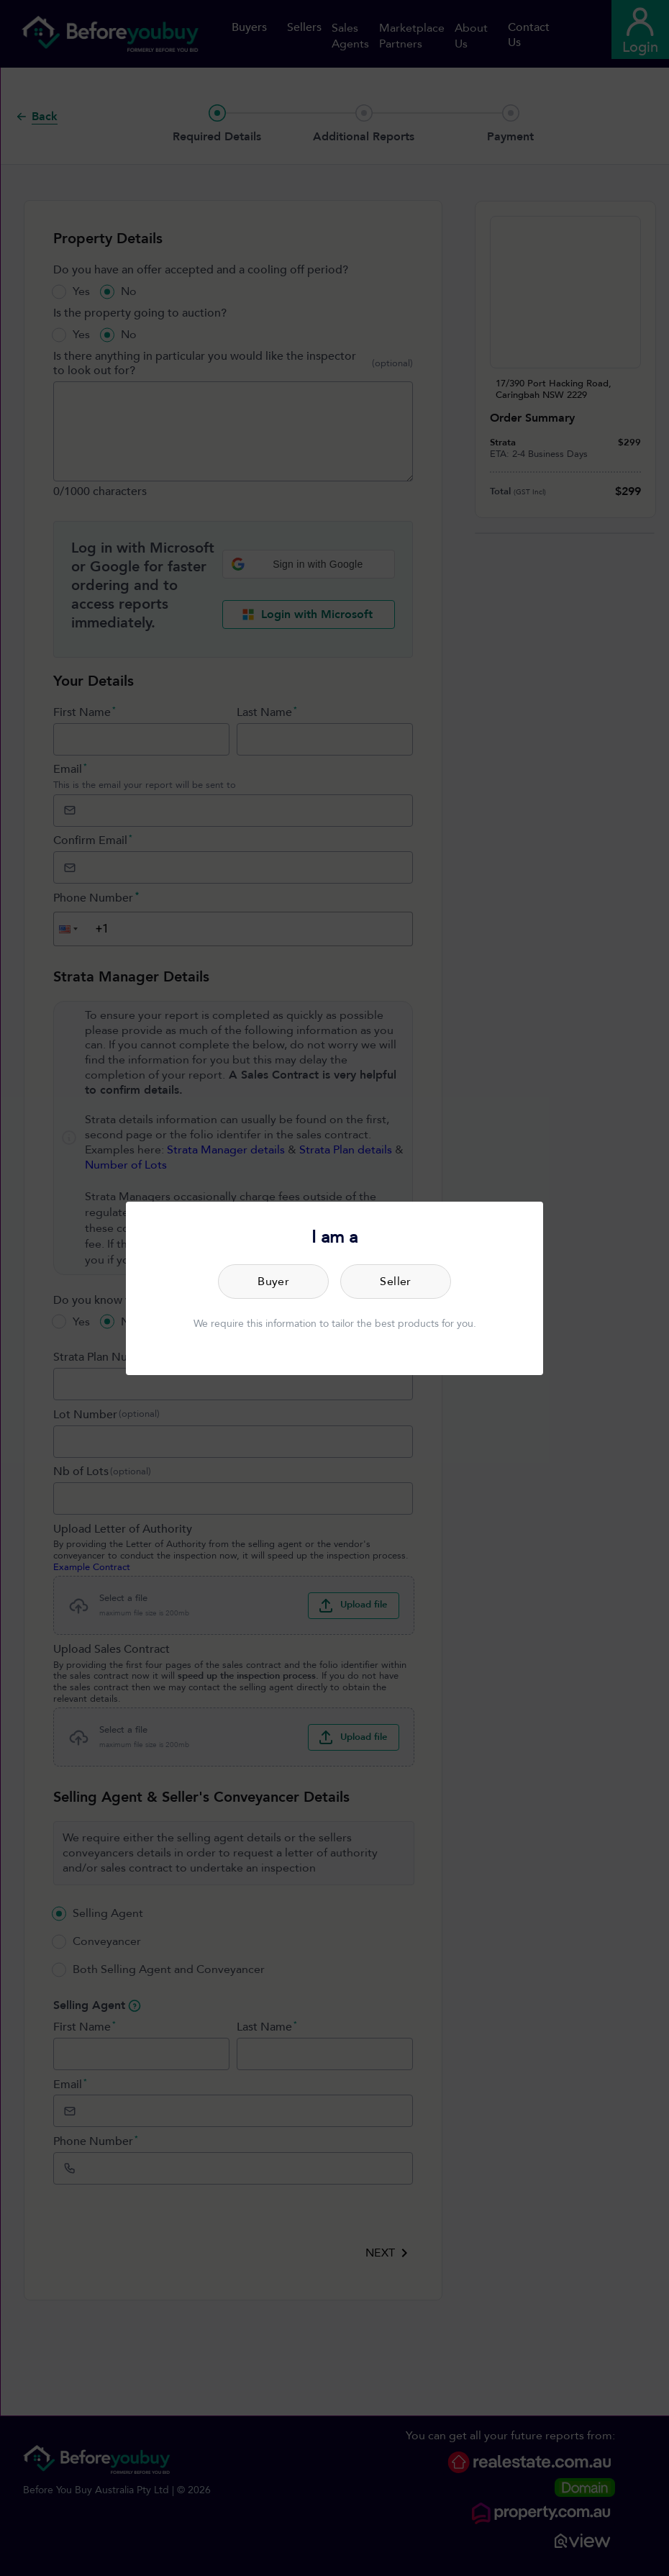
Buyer (273, 1281)
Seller (395, 1281)
